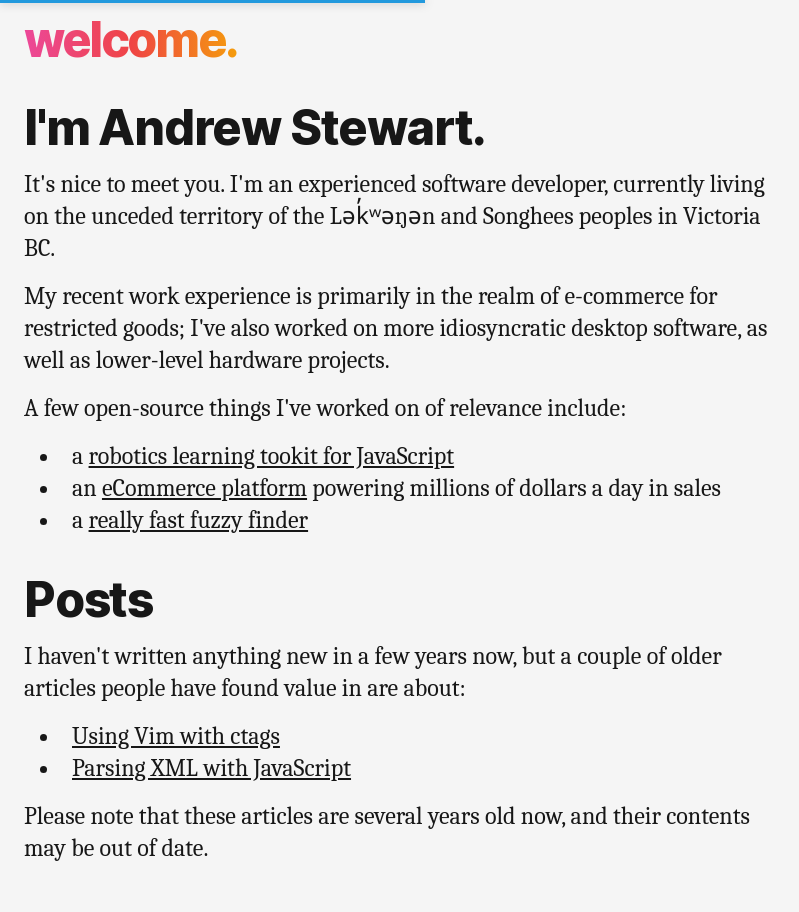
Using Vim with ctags (176, 736)
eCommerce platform (204, 488)
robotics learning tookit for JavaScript (272, 456)
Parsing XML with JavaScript (211, 768)
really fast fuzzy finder (199, 520)
